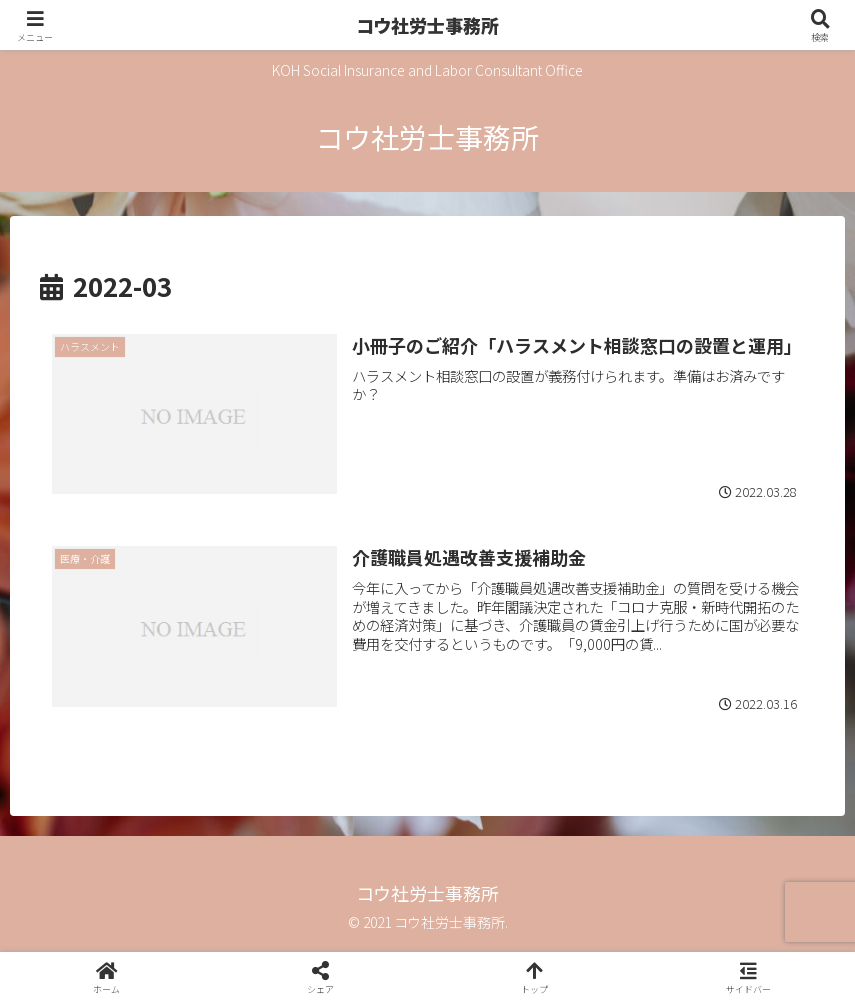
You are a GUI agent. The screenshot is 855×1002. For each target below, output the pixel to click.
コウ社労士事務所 (427, 25)
